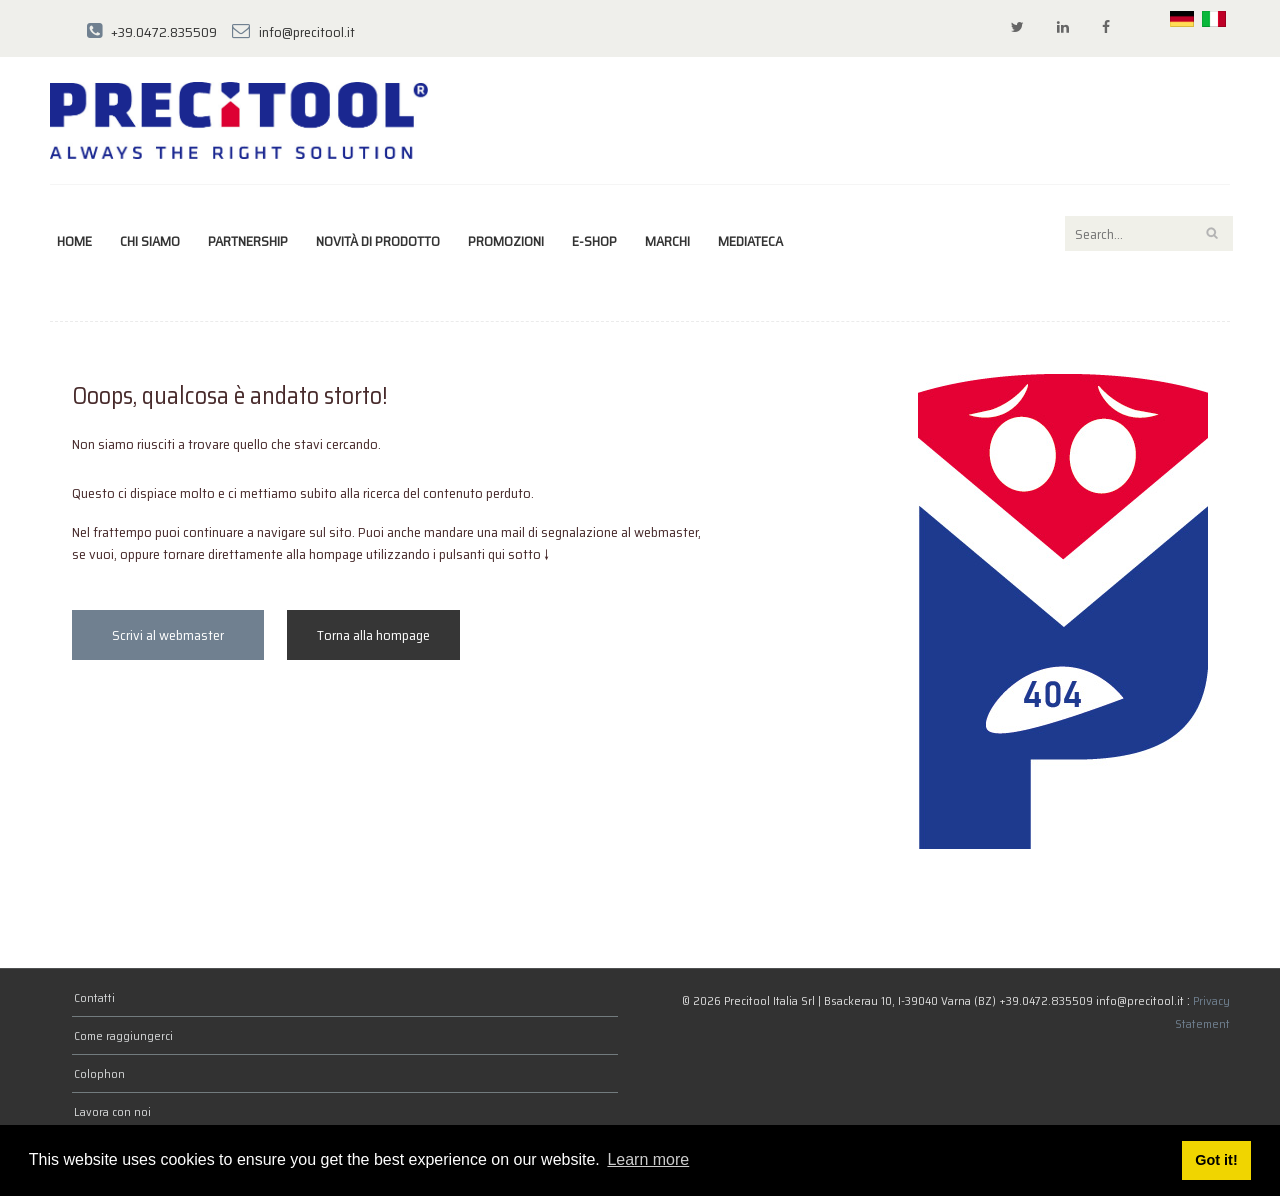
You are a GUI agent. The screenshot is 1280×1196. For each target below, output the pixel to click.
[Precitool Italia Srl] (239, 119)
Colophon (99, 1073)
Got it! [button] (1216, 1160)
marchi (667, 241)
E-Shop (594, 241)
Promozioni (506, 241)
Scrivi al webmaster (168, 635)
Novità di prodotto (378, 241)
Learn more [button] (648, 1159)
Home (74, 241)
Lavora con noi (112, 1111)
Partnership (248, 241)
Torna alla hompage (373, 635)
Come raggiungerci (123, 1035)
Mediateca (750, 241)
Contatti (94, 997)
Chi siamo (150, 241)
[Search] (1149, 233)
